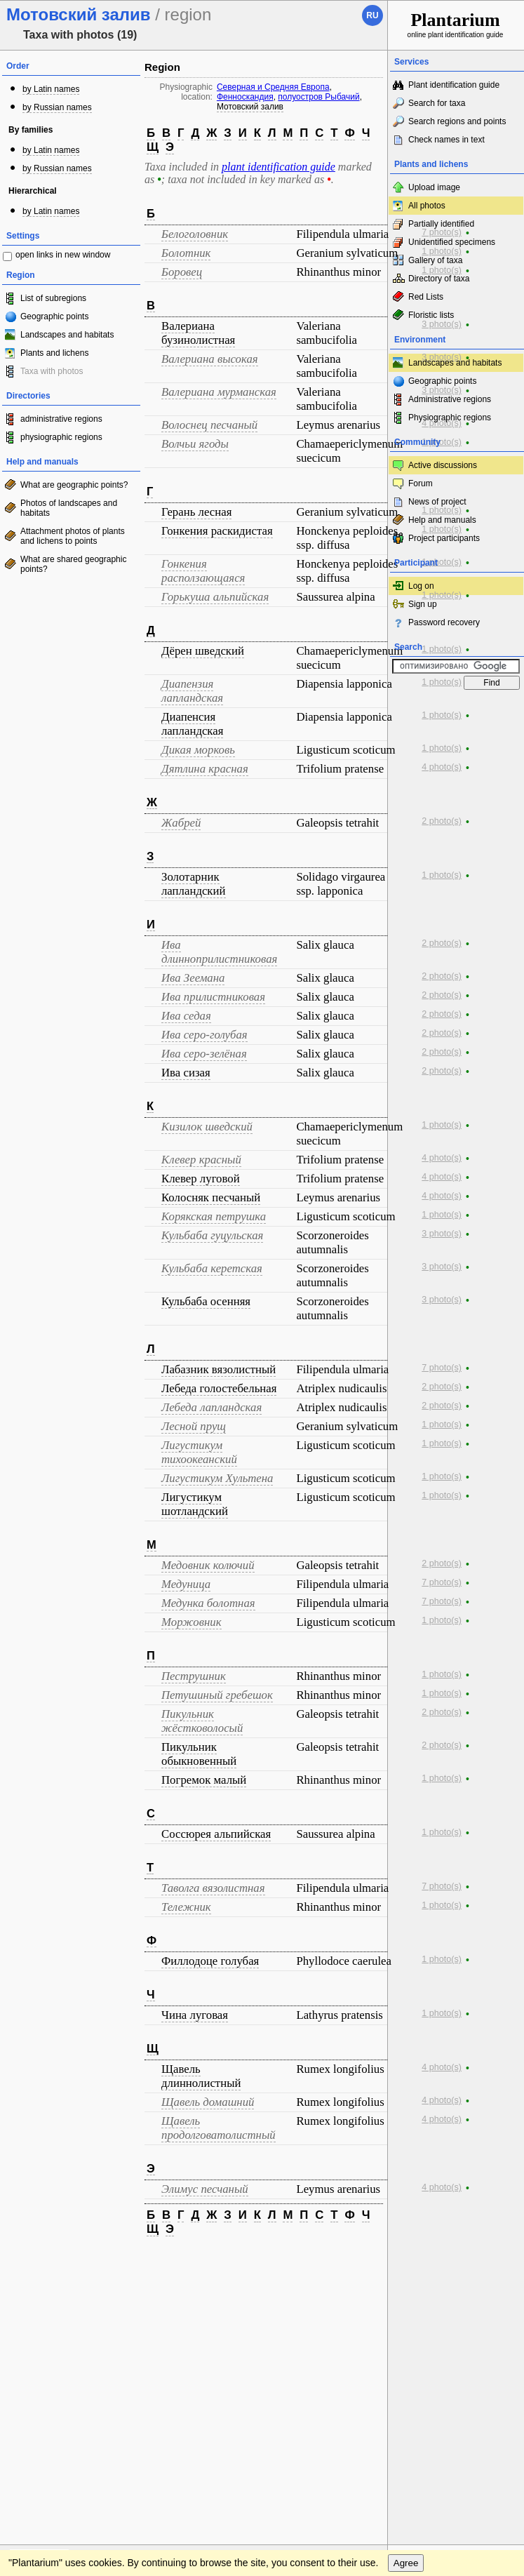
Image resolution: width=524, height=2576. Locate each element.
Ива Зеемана (192, 978)
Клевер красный (201, 1159)
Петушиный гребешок (217, 1695)
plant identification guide (278, 167)
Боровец (181, 272)
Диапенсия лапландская (192, 724)
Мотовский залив (250, 107)
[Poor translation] (51, 2363)
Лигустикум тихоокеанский (199, 1452)
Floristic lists (431, 315)
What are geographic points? (74, 485)
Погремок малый (203, 1780)
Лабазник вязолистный (218, 1369)
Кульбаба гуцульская (212, 1235)
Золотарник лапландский (193, 883)
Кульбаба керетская (211, 1268)
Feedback (95, 2261)
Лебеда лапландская (211, 1407)
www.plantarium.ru (456, 2260)
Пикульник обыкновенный (198, 1754)
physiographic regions (61, 437)
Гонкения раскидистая (217, 531)
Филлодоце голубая (210, 1961)
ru (372, 15)
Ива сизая (185, 1072)
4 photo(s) (442, 423)
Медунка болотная (208, 1603)
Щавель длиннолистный (201, 2076)
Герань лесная (196, 512)
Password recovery (444, 622)
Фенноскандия (245, 97)
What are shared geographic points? (73, 564)
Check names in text (446, 140)
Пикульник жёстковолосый (202, 1721)
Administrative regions (449, 399)
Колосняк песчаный (210, 1197)
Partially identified (441, 224)
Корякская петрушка (213, 1216)
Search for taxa (436, 103)
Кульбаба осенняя (205, 1301)
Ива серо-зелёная (204, 1053)
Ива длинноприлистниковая (219, 952)
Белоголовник (194, 234)
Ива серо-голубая (204, 1034)
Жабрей (181, 822)
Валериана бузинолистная (198, 333)
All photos (426, 206)
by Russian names (57, 107)
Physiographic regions (449, 417)
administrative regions (61, 419)
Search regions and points (457, 121)
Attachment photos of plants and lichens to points (72, 536)
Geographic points (54, 316)
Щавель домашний (207, 2102)
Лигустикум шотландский (194, 1504)
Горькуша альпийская (215, 596)
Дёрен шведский (202, 651)
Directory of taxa (438, 278)
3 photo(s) (442, 324)
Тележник (186, 1907)
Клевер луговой (200, 1178)
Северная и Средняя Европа (273, 87)
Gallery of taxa (435, 260)
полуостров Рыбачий (318, 97)
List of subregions (53, 298)
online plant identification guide (456, 24)
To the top (362, 2261)
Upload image (434, 187)
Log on (421, 586)
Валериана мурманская (218, 392)
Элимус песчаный (204, 2189)
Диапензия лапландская (192, 691)
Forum (420, 483)
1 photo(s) (442, 251)
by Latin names (50, 89)
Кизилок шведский (207, 1126)
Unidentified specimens (451, 242)
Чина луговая (194, 2015)
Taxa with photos (51, 371)
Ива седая (186, 1015)
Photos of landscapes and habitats (68, 508)
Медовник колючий (208, 1565)
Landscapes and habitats (67, 335)
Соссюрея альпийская (216, 1834)
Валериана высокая (209, 359)
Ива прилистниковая (213, 996)
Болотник (185, 253)
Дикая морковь (198, 749)
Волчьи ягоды (195, 444)
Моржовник (191, 1622)
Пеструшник (193, 1676)
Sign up (422, 604)
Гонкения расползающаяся (203, 571)
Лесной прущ (193, 1426)
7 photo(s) (442, 232)
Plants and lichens (54, 353)
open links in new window (62, 255)
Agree (406, 2289)
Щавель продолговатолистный (218, 2128)
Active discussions (442, 465)
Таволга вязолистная (213, 1888)
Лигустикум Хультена (217, 1478)
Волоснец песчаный (209, 425)
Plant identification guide (453, 85)
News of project (437, 502)
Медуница (185, 1584)
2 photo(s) (442, 821)
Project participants (444, 538)
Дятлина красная (204, 768)
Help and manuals (442, 520)
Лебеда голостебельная (218, 1388)
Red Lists (425, 297)
